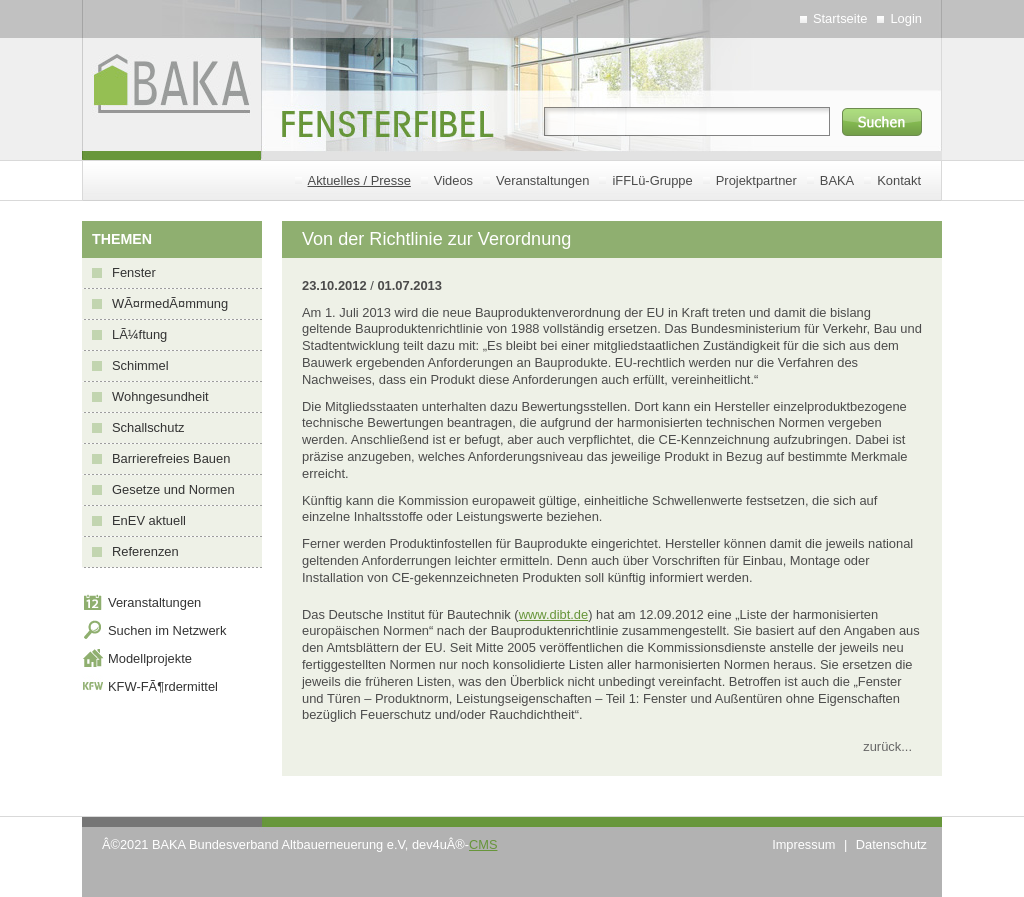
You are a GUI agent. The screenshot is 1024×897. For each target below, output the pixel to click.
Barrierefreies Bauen (171, 458)
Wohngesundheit (160, 396)
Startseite (840, 18)
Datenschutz (891, 844)
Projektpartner (756, 180)
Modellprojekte (150, 658)
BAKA (837, 180)
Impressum (803, 844)
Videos (453, 180)
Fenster (134, 272)
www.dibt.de (554, 614)
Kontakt (899, 180)
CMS (483, 844)
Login (906, 18)
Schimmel (140, 365)
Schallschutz (148, 427)
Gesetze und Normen (173, 489)
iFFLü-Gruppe (652, 180)
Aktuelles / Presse (359, 180)
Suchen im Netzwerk (167, 630)
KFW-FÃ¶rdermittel (163, 686)
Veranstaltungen (542, 180)
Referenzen (145, 551)
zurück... (887, 746)
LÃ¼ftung (139, 334)
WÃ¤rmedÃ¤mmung (170, 303)
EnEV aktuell (149, 520)
